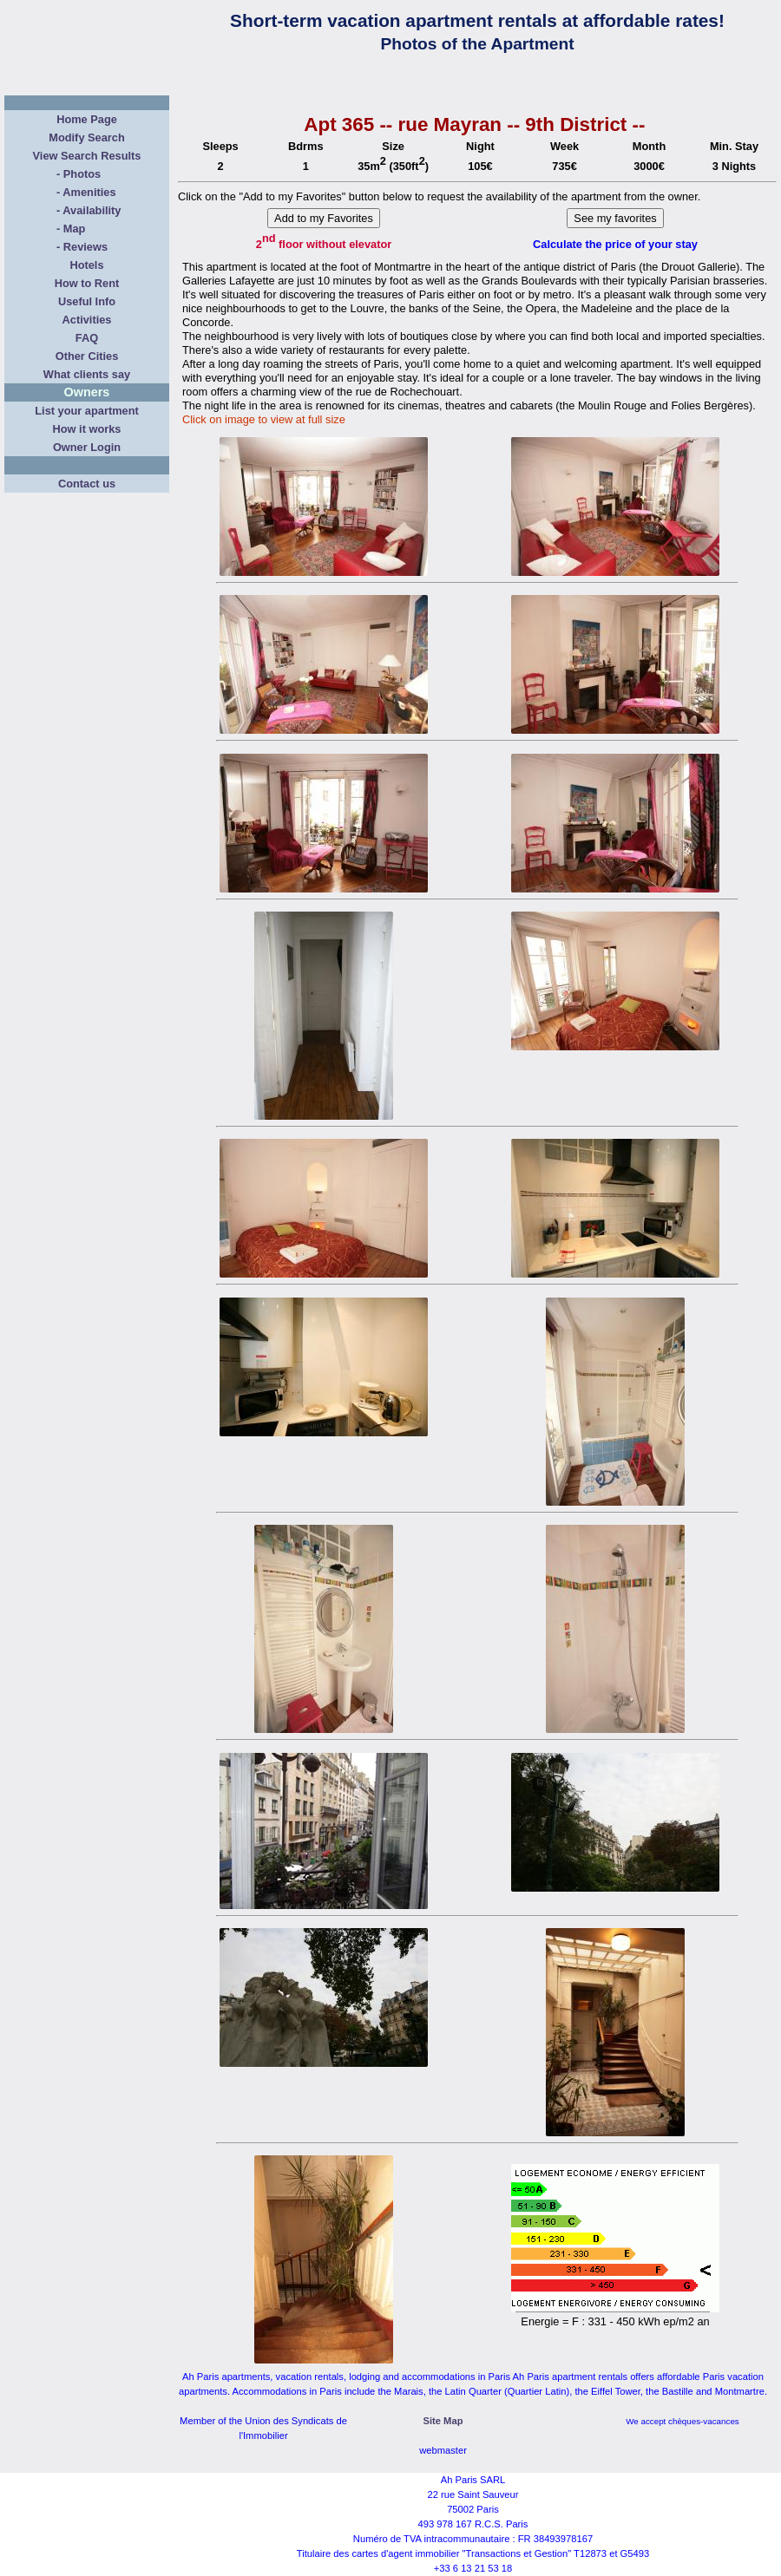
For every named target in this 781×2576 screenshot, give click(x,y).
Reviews (85, 246)
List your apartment (86, 410)
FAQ (86, 337)
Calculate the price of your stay (615, 244)
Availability (91, 210)
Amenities (88, 192)
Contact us (86, 483)
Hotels (86, 264)
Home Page (86, 119)
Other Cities (87, 356)
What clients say (86, 374)
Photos (82, 173)
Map (74, 228)
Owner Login (87, 447)
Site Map (443, 2421)
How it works (87, 428)
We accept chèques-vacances (682, 2421)
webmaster (443, 2450)
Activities (87, 319)
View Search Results (87, 155)
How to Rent (87, 283)
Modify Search (86, 137)
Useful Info (86, 301)
